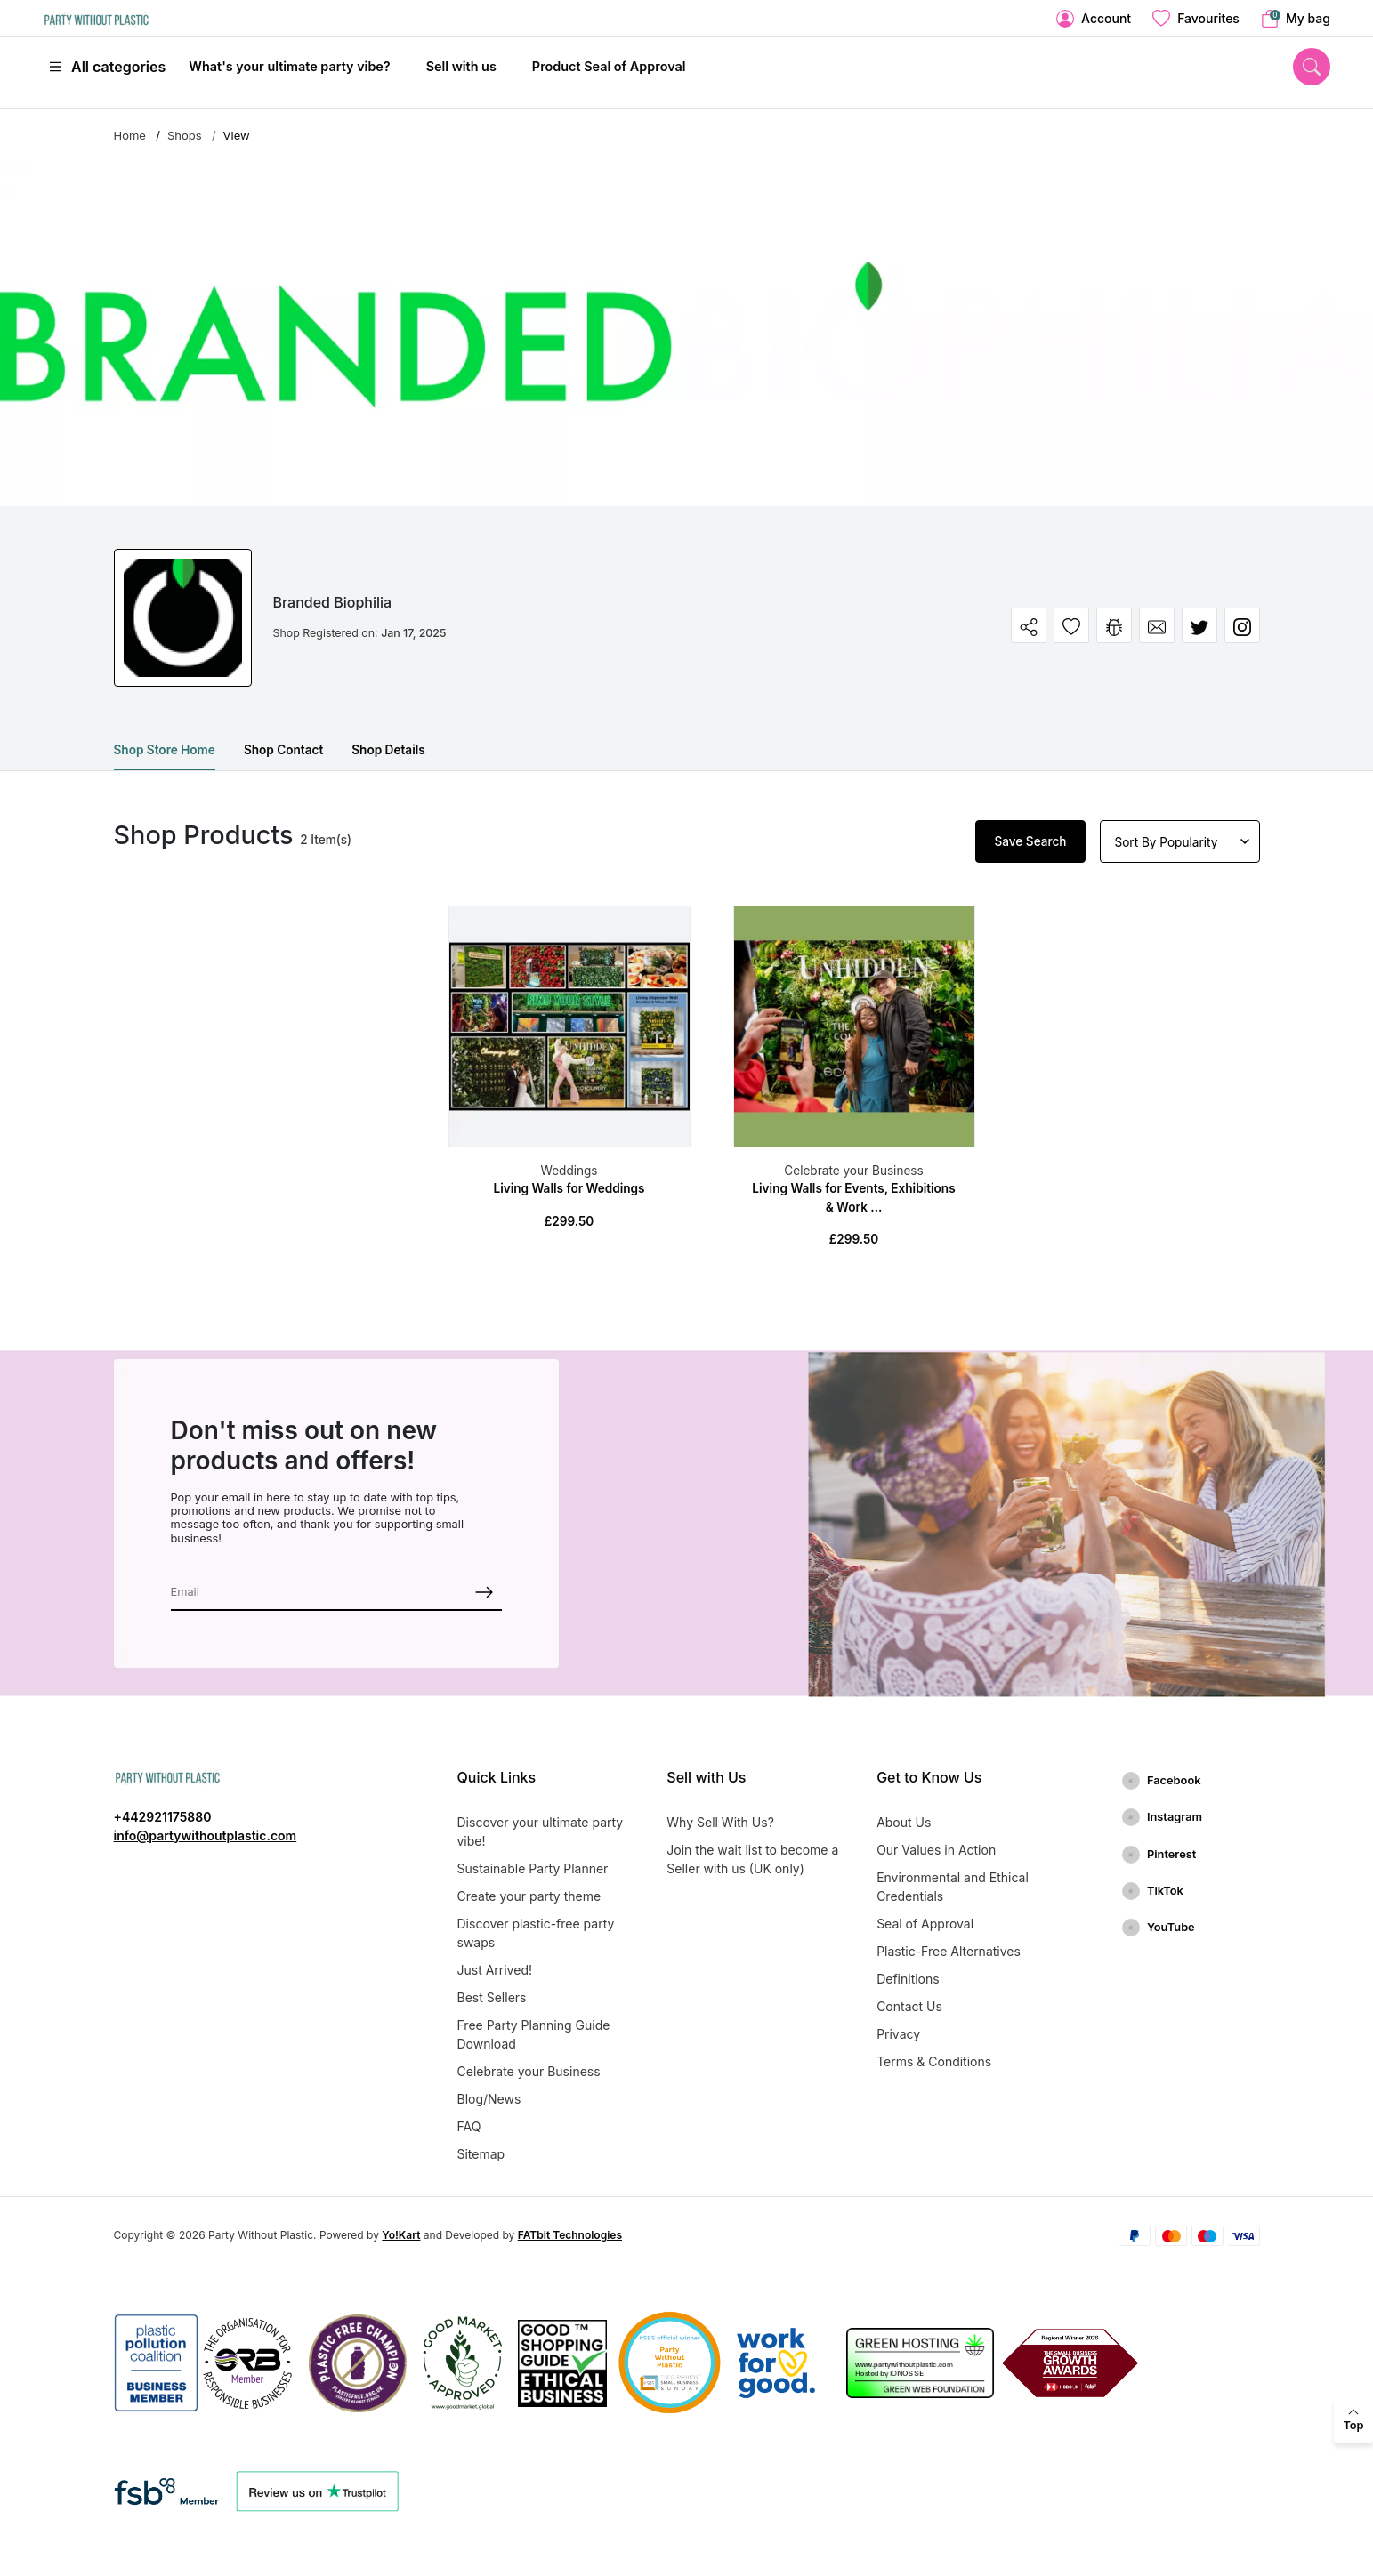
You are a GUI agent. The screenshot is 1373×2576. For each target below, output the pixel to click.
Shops (184, 135)
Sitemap (481, 2153)
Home (130, 135)
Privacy (898, 2033)
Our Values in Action (936, 1849)
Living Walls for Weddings (568, 1188)
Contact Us (909, 2006)
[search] (1311, 66)
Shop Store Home (164, 750)
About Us (903, 1822)
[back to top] (1353, 2420)
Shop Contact (283, 750)
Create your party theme (529, 1896)
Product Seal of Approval (609, 66)
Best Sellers (492, 1997)
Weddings (568, 1170)
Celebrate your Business (853, 1170)
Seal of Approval (924, 1923)
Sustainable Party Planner (533, 1868)
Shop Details (387, 750)
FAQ (469, 2126)
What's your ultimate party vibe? (289, 66)
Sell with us (461, 66)
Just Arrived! (494, 1969)
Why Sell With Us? (719, 1822)
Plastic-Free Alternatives (948, 1951)
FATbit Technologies (570, 2235)
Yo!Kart (401, 2235)
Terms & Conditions (933, 2061)
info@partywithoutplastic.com (205, 1835)
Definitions (908, 1978)
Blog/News (489, 2098)
